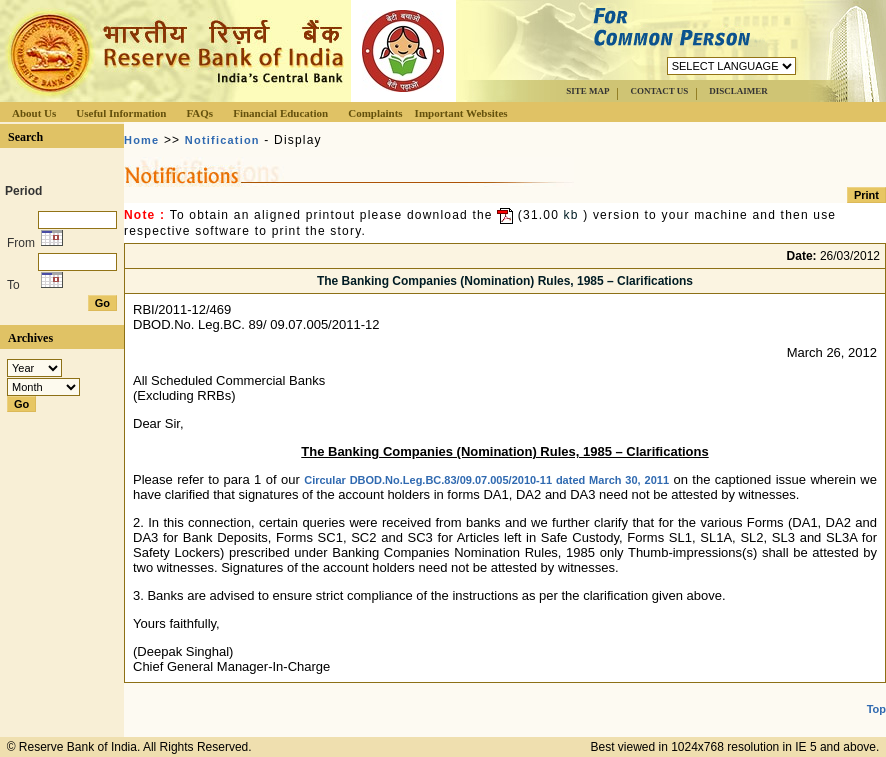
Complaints (375, 113)
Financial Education (280, 113)
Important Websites (461, 113)
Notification (222, 140)
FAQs (199, 113)
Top (876, 709)
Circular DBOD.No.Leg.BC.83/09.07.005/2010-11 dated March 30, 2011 (486, 480)
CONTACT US (659, 91)
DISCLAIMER (738, 91)
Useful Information (121, 113)
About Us (34, 113)
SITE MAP (587, 91)
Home (141, 140)
